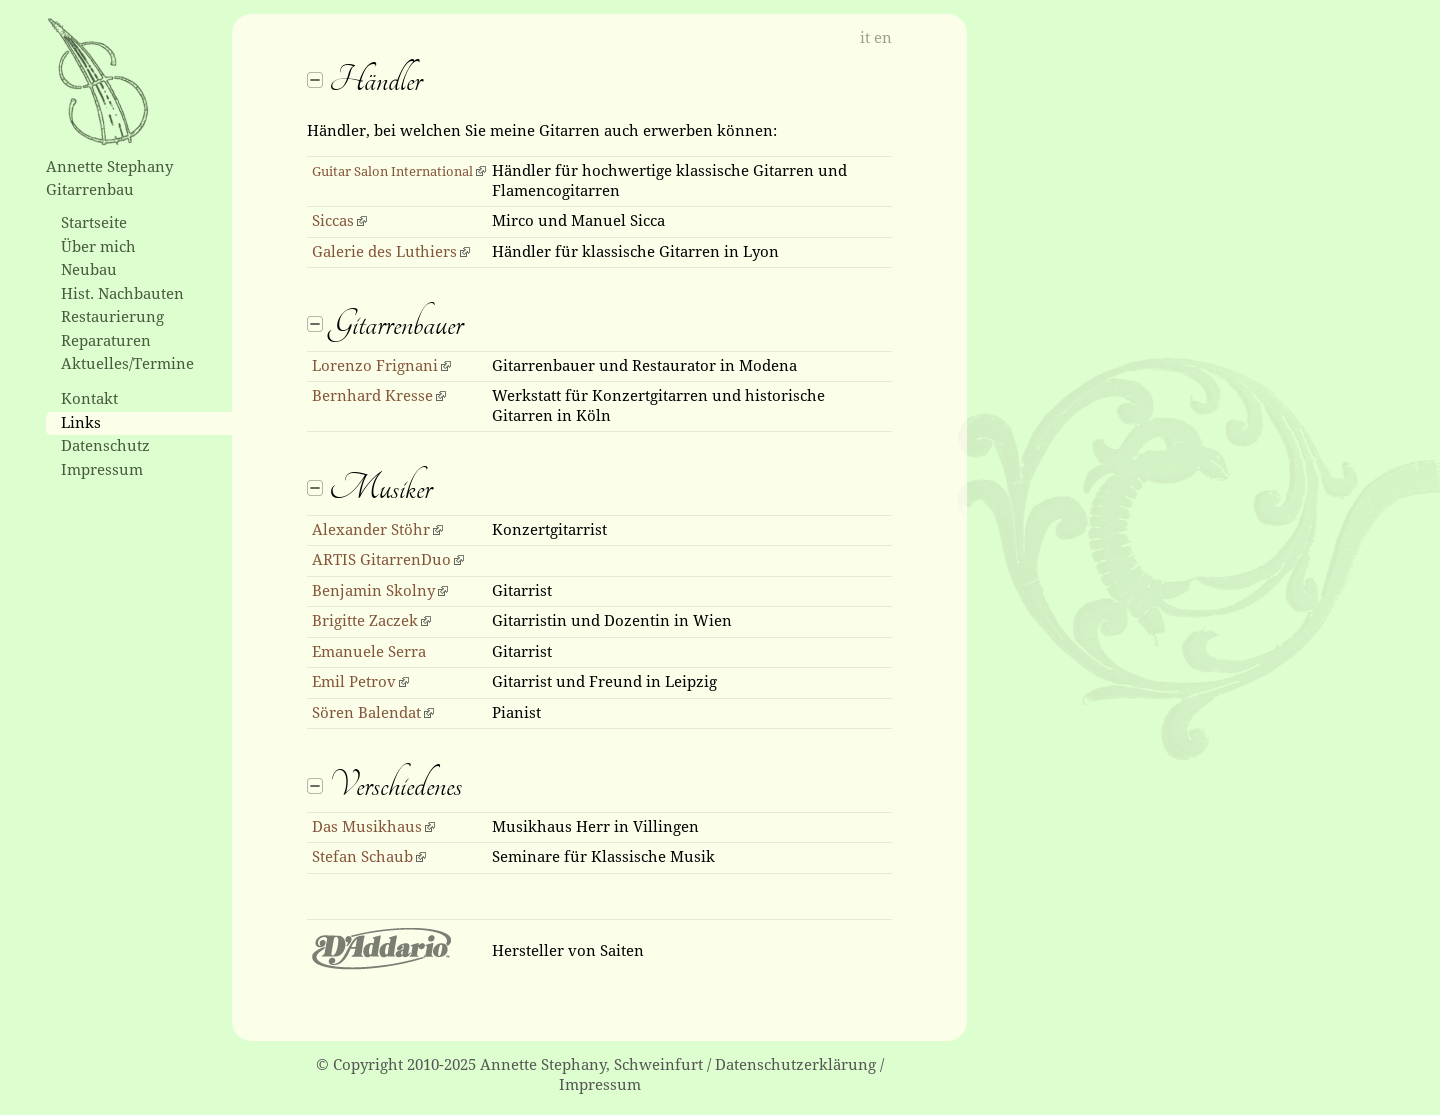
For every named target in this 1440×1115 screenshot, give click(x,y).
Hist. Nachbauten (122, 294)
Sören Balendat (366, 713)
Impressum (102, 470)
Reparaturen (106, 341)
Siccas (333, 221)
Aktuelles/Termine (127, 364)
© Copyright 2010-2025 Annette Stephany (461, 1065)
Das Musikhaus (367, 827)
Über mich (98, 247)
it (865, 38)
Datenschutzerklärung (795, 1065)
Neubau (89, 270)
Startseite (94, 223)
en (883, 38)
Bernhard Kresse (372, 396)
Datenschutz (105, 446)
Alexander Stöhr (371, 530)
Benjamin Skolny (373, 591)
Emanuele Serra (369, 652)
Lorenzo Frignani (375, 366)
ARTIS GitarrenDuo (381, 560)
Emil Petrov (354, 682)
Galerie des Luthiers (384, 252)
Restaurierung (112, 317)
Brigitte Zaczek (365, 621)
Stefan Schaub (362, 857)
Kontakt (89, 399)
